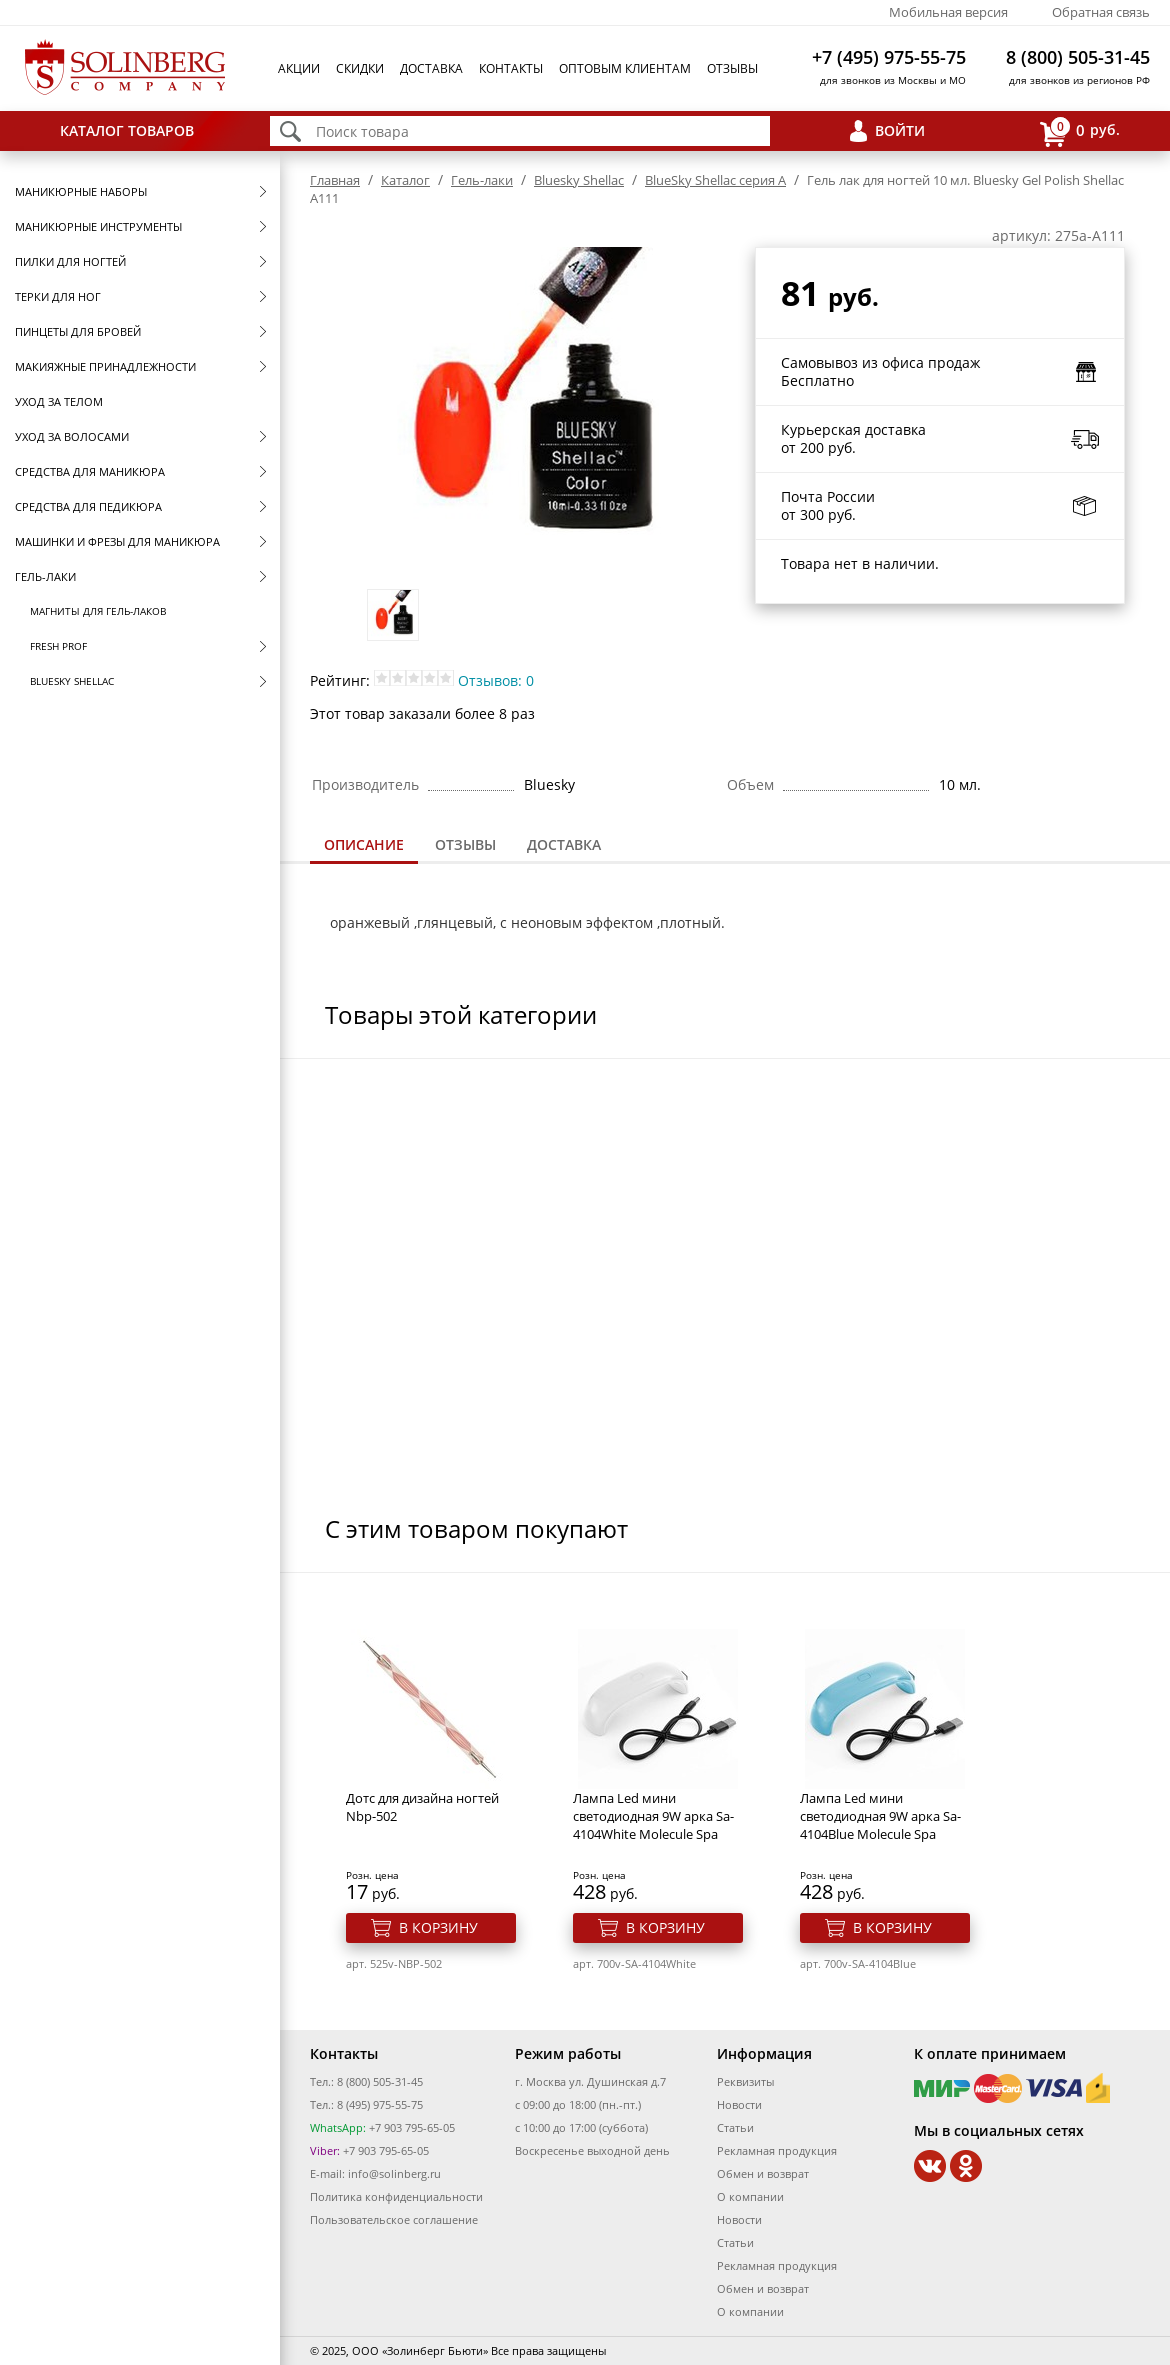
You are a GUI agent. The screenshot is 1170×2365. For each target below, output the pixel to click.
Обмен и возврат (763, 2173)
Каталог (405, 180)
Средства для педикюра (88, 506)
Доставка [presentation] (564, 844)
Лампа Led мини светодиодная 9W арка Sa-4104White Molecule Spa (653, 1816)
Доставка (431, 68)
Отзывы (732, 68)
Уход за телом (59, 401)
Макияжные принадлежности (105, 366)
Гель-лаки (45, 576)
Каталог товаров (127, 130)
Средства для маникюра (90, 471)
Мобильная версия (948, 12)
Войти (900, 130)
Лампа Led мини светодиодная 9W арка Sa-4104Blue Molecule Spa (880, 1816)
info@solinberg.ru (394, 2173)
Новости (739, 2104)
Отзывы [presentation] (465, 844)
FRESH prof (58, 646)
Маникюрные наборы (81, 191)
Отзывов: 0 (496, 680)
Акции (299, 68)
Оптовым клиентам (625, 68)
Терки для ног (58, 296)
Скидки (360, 68)
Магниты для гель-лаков (98, 611)
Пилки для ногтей (70, 261)
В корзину (438, 1927)
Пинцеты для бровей (78, 331)
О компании (750, 2196)
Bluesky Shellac (72, 681)
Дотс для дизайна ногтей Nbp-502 (422, 1807)
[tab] (364, 846)
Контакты (511, 68)
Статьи (735, 2127)
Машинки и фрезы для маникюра (117, 541)
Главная (335, 180)
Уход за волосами (72, 436)
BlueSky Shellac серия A (715, 180)
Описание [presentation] (364, 844)
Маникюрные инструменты (98, 226)
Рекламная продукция (777, 2150)
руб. (1080, 131)
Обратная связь (1101, 12)
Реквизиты (745, 2081)
